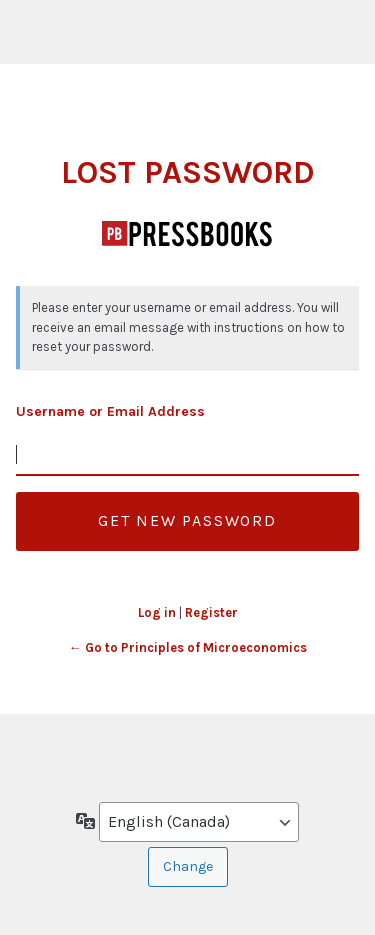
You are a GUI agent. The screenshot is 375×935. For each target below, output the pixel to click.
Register (211, 612)
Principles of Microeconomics (188, 233)
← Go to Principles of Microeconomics (188, 647)
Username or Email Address (110, 411)
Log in (157, 612)
